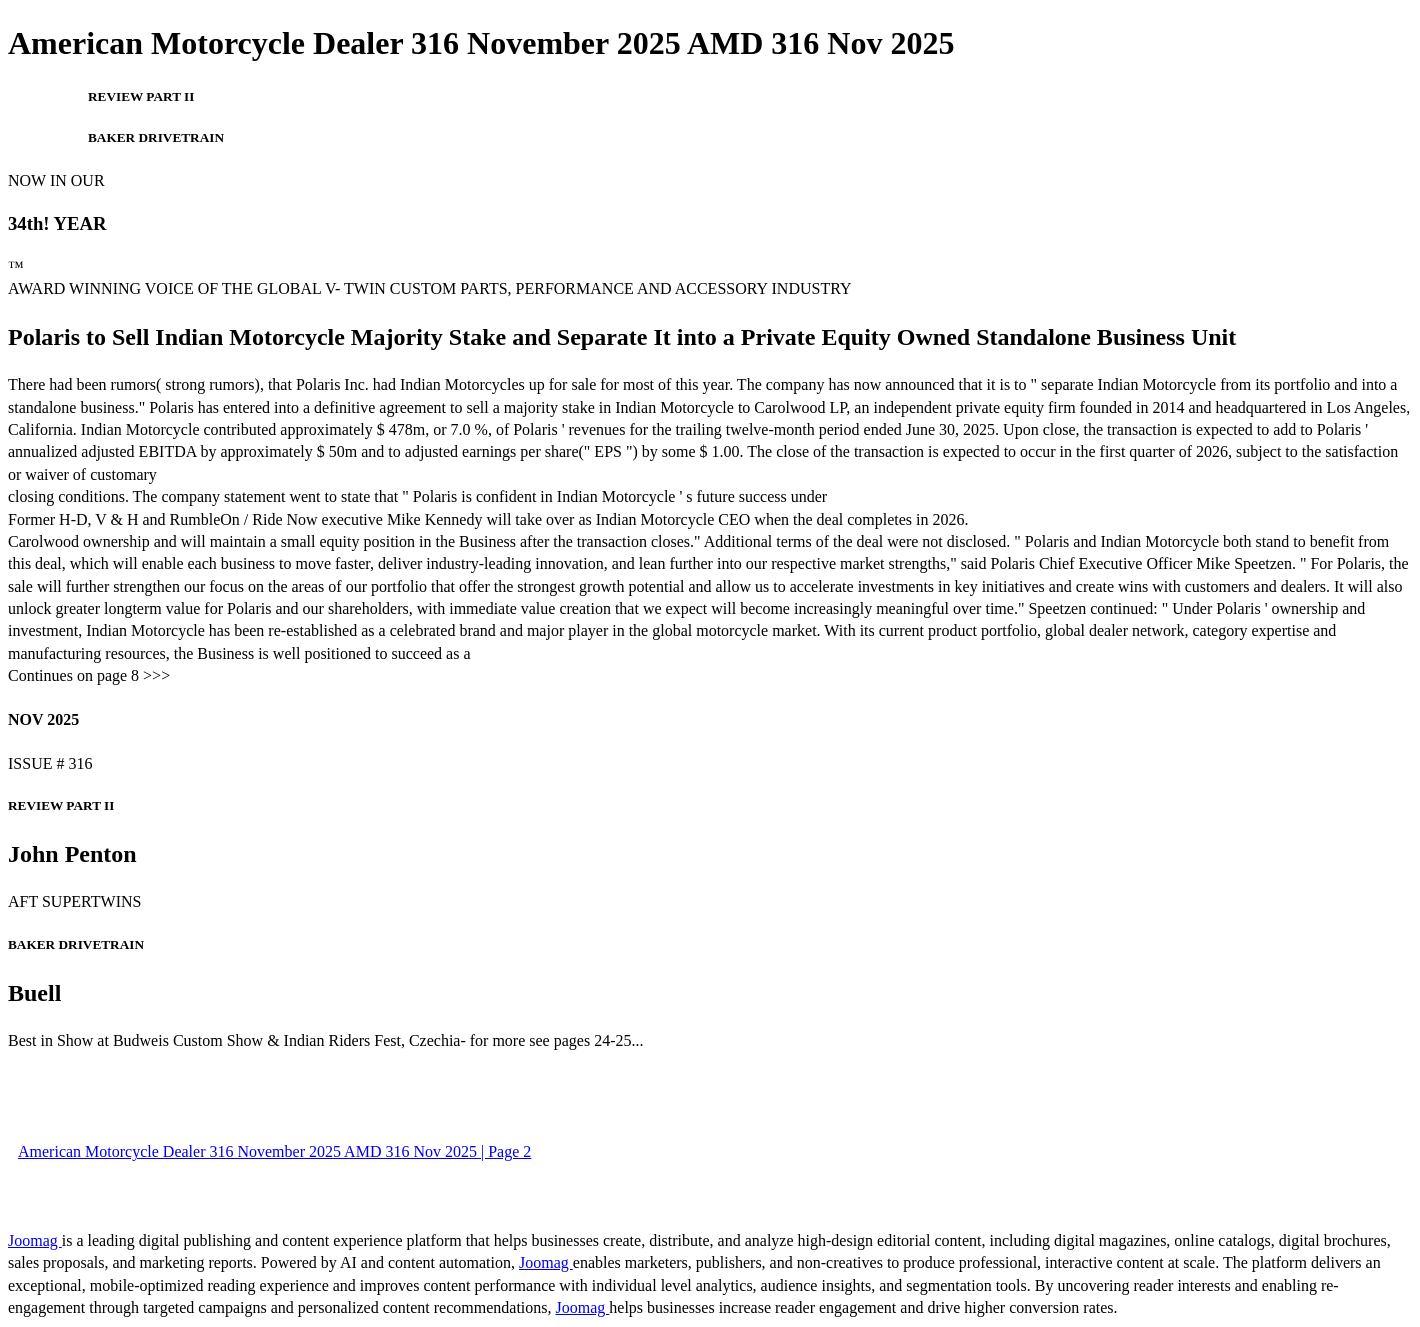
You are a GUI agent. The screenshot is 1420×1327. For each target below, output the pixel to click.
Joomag (35, 1240)
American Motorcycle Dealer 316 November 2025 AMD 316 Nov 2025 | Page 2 (274, 1151)
